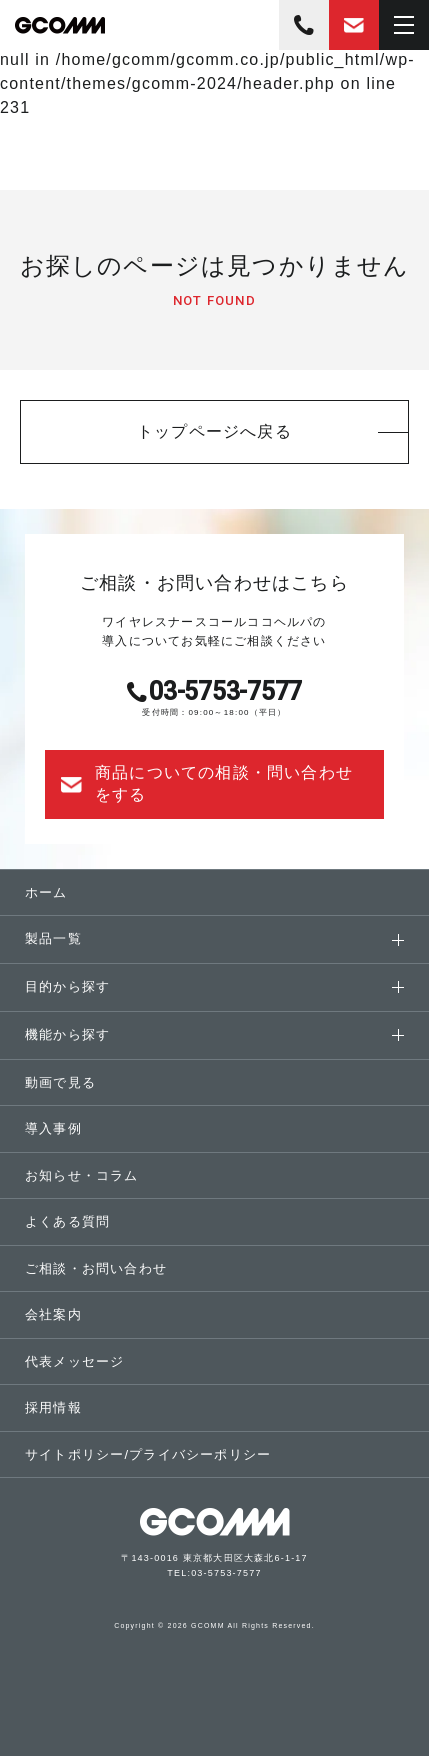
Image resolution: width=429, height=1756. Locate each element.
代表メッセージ (74, 1361)
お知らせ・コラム (82, 1175)
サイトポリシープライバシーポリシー (148, 1454)
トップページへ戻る (214, 431)
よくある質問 (67, 1221)
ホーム (46, 892)
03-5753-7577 (304, 25)
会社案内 (53, 1314)
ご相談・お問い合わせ (96, 1268)
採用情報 (53, 1407)
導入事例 (53, 1128)
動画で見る (60, 1082)
